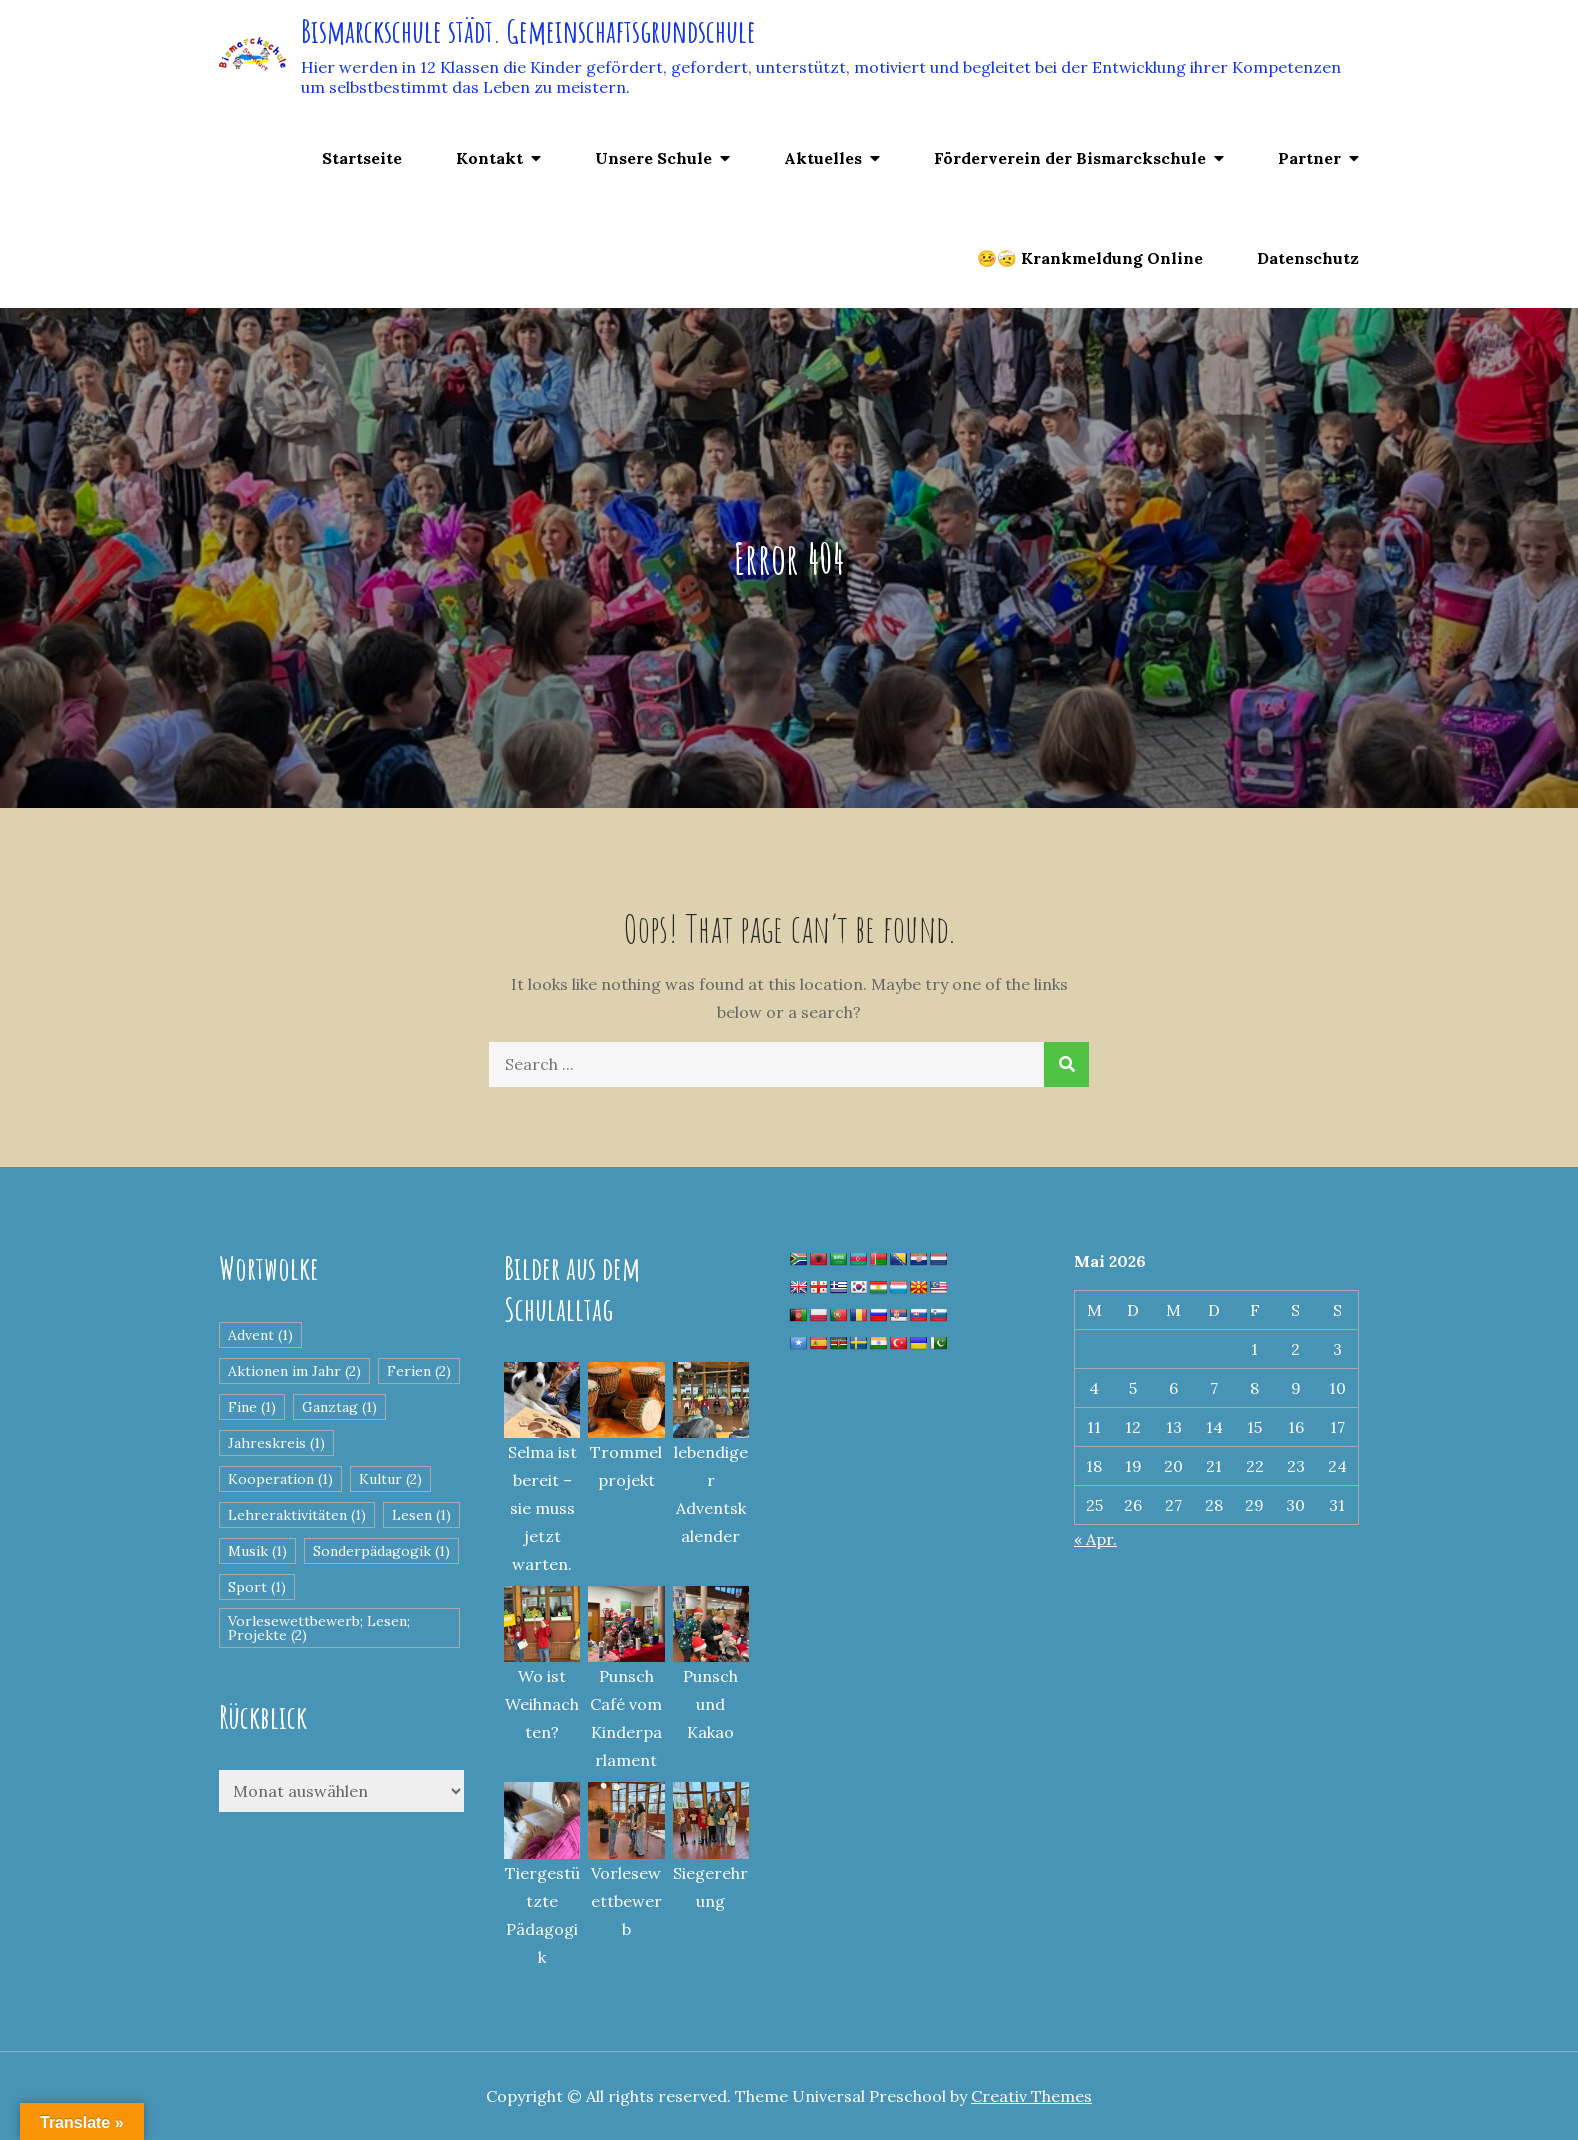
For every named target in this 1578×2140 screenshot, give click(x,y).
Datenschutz (1308, 258)
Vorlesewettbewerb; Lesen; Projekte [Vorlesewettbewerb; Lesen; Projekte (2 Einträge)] (319, 1628)
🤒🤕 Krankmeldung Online (1090, 258)
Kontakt (489, 158)
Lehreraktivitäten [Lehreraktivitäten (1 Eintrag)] (297, 1515)
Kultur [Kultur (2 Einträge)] (390, 1479)
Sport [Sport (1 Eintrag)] (257, 1587)
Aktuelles (823, 158)
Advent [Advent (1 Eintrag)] (260, 1335)
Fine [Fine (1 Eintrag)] (252, 1407)
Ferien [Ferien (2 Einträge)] (419, 1371)
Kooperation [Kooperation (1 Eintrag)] (280, 1479)
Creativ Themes (1031, 2096)
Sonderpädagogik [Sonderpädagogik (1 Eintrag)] (381, 1551)
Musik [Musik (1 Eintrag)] (257, 1551)
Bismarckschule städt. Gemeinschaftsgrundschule (528, 30)
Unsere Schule (653, 158)
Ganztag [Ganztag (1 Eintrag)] (339, 1407)
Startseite (362, 158)
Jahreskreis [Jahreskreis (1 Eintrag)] (276, 1443)
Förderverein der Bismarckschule (1070, 158)
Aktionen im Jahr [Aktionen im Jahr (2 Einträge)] (294, 1371)
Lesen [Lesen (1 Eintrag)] (421, 1515)
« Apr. (1095, 1539)
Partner (1309, 158)
